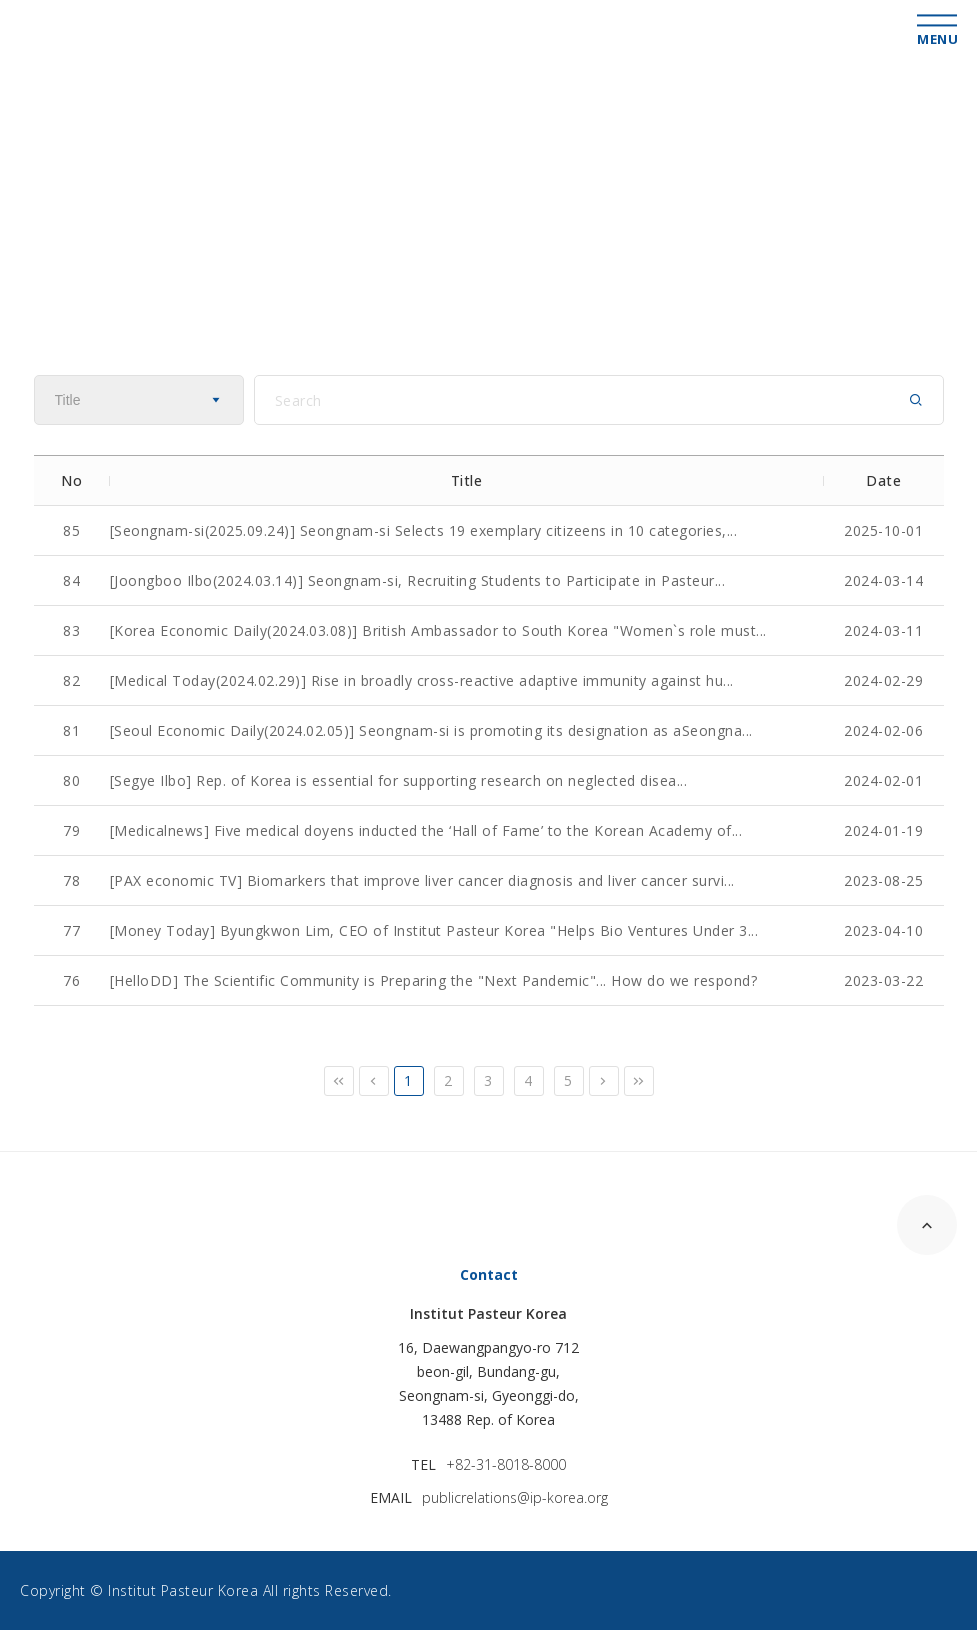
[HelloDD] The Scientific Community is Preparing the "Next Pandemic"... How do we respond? (434, 980)
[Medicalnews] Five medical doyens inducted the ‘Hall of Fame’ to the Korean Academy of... (426, 830)
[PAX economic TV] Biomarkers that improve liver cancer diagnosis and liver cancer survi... (422, 880)
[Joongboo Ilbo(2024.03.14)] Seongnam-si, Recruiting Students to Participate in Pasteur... (418, 580)
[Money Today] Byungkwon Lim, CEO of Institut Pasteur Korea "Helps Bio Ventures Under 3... (434, 930)
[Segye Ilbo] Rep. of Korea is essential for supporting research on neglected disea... (399, 780)
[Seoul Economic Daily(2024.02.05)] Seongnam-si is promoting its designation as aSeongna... (431, 730)
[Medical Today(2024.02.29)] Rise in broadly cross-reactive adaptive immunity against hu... (422, 680)
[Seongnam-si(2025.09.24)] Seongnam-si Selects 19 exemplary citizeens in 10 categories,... (424, 530)
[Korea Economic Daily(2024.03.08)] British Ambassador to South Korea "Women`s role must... (438, 630)
